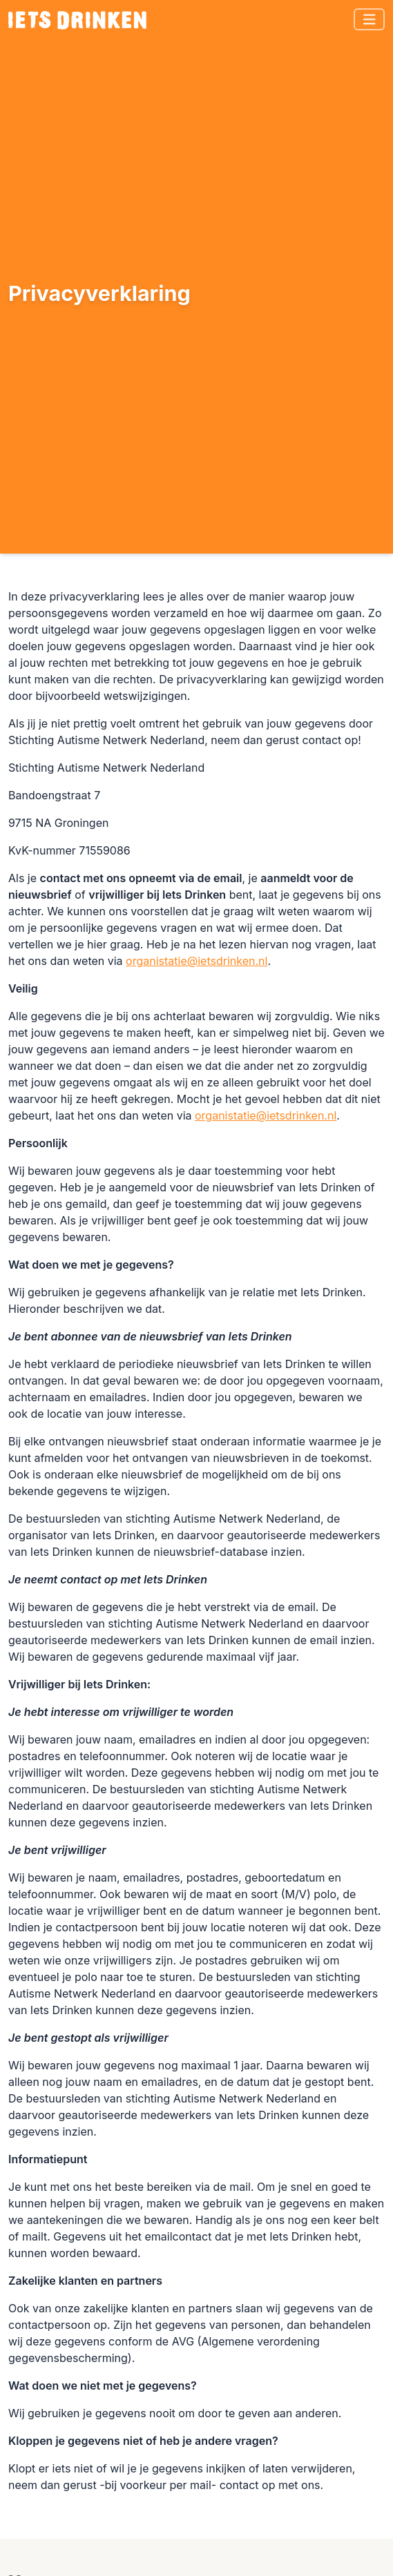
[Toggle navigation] (369, 19)
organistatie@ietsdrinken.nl (196, 961)
